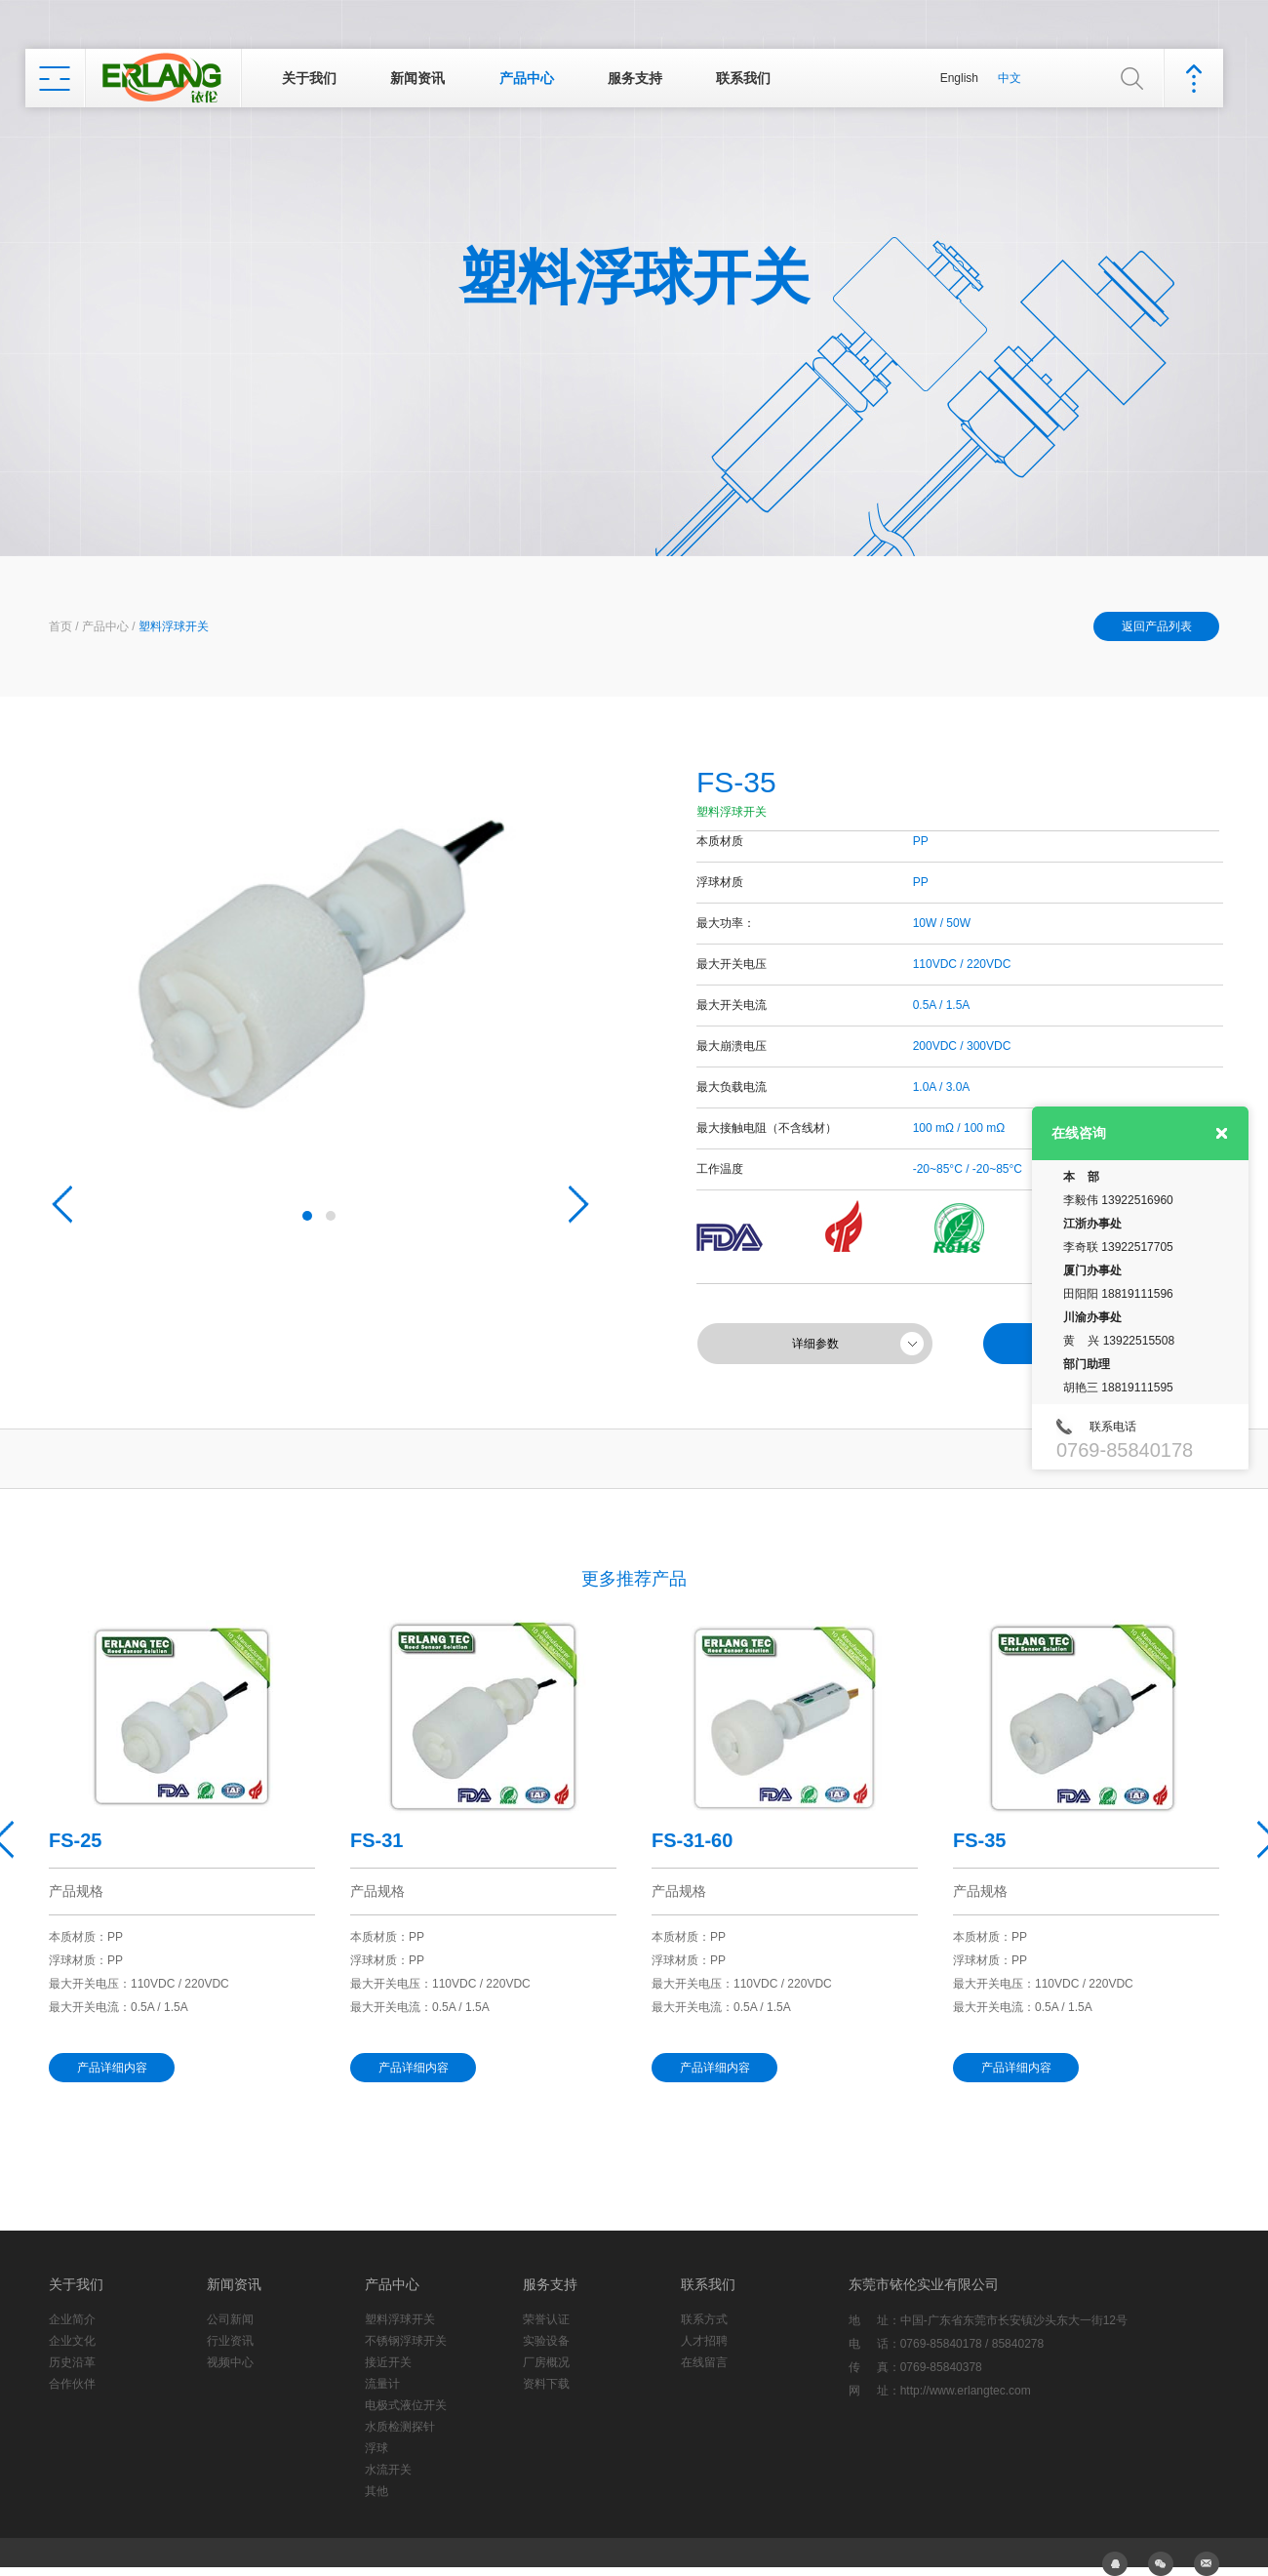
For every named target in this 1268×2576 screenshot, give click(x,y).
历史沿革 (72, 2362)
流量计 (382, 2384)
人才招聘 (704, 2341)
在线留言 (704, 2362)
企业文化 (72, 2341)
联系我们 (743, 78)
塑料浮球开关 (174, 626)
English (959, 78)
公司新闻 (230, 2319)
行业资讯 (230, 2341)
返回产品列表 (1157, 626)
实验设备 (546, 2341)
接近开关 (388, 2362)
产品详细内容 (112, 2067)
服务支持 (635, 78)
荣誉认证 (546, 2319)
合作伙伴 (72, 2384)
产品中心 (526, 78)
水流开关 (388, 2469)
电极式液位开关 (406, 2405)
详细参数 (815, 1343)
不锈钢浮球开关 (406, 2341)
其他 (376, 2491)
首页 (60, 626)
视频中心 (230, 2362)
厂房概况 (546, 2362)
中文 (1009, 78)
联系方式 (704, 2319)
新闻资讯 (417, 78)
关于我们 (309, 78)
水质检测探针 (400, 2427)
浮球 (376, 2448)
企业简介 (72, 2319)
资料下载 (546, 2384)
